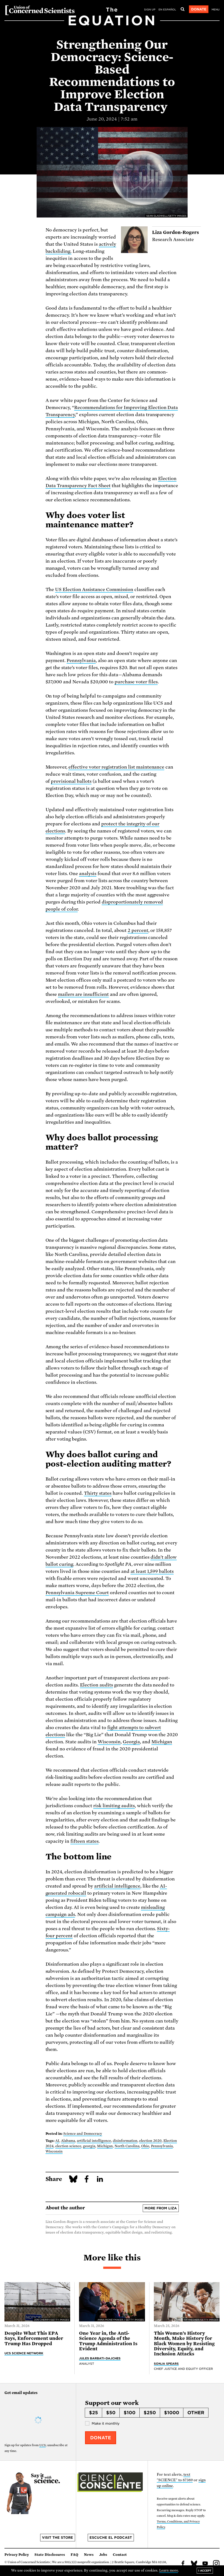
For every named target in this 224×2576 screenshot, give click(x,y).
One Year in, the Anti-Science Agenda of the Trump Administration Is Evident (108, 2341)
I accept (204, 2570)
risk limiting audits (114, 1805)
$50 (110, 2412)
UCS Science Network (23, 2353)
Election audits (96, 1685)
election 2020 (150, 2141)
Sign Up (149, 9)
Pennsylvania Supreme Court (77, 1592)
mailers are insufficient (83, 994)
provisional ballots (71, 781)
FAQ (74, 2555)
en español (167, 9)
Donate (198, 9)
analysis (87, 873)
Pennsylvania (81, 660)
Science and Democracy (82, 2134)
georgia (89, 2146)
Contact (120, 2555)
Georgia (131, 1741)
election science (68, 2146)
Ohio (145, 2146)
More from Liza (161, 2208)
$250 (150, 2412)
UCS (42, 2445)
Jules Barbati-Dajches (100, 2358)
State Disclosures (49, 2555)
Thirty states (97, 1493)
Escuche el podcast (110, 2538)
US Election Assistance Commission (94, 589)
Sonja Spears (166, 2363)
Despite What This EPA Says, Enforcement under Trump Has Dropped (33, 2338)
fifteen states (84, 1841)
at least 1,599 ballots (152, 1571)
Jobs (103, 2555)
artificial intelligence (117, 1886)
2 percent (138, 930)
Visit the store (57, 2538)
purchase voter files (136, 681)
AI (57, 2141)
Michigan (161, 1741)
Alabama (68, 2141)
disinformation (125, 2141)
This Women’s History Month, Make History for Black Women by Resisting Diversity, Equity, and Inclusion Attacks (184, 2344)
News (89, 2555)
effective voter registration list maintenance (116, 767)
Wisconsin (109, 1741)
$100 (129, 2412)
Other (195, 2412)
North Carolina (127, 2146)
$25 (93, 2412)
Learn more (168, 2570)
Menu (216, 9)
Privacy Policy (16, 2555)
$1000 (171, 2412)
